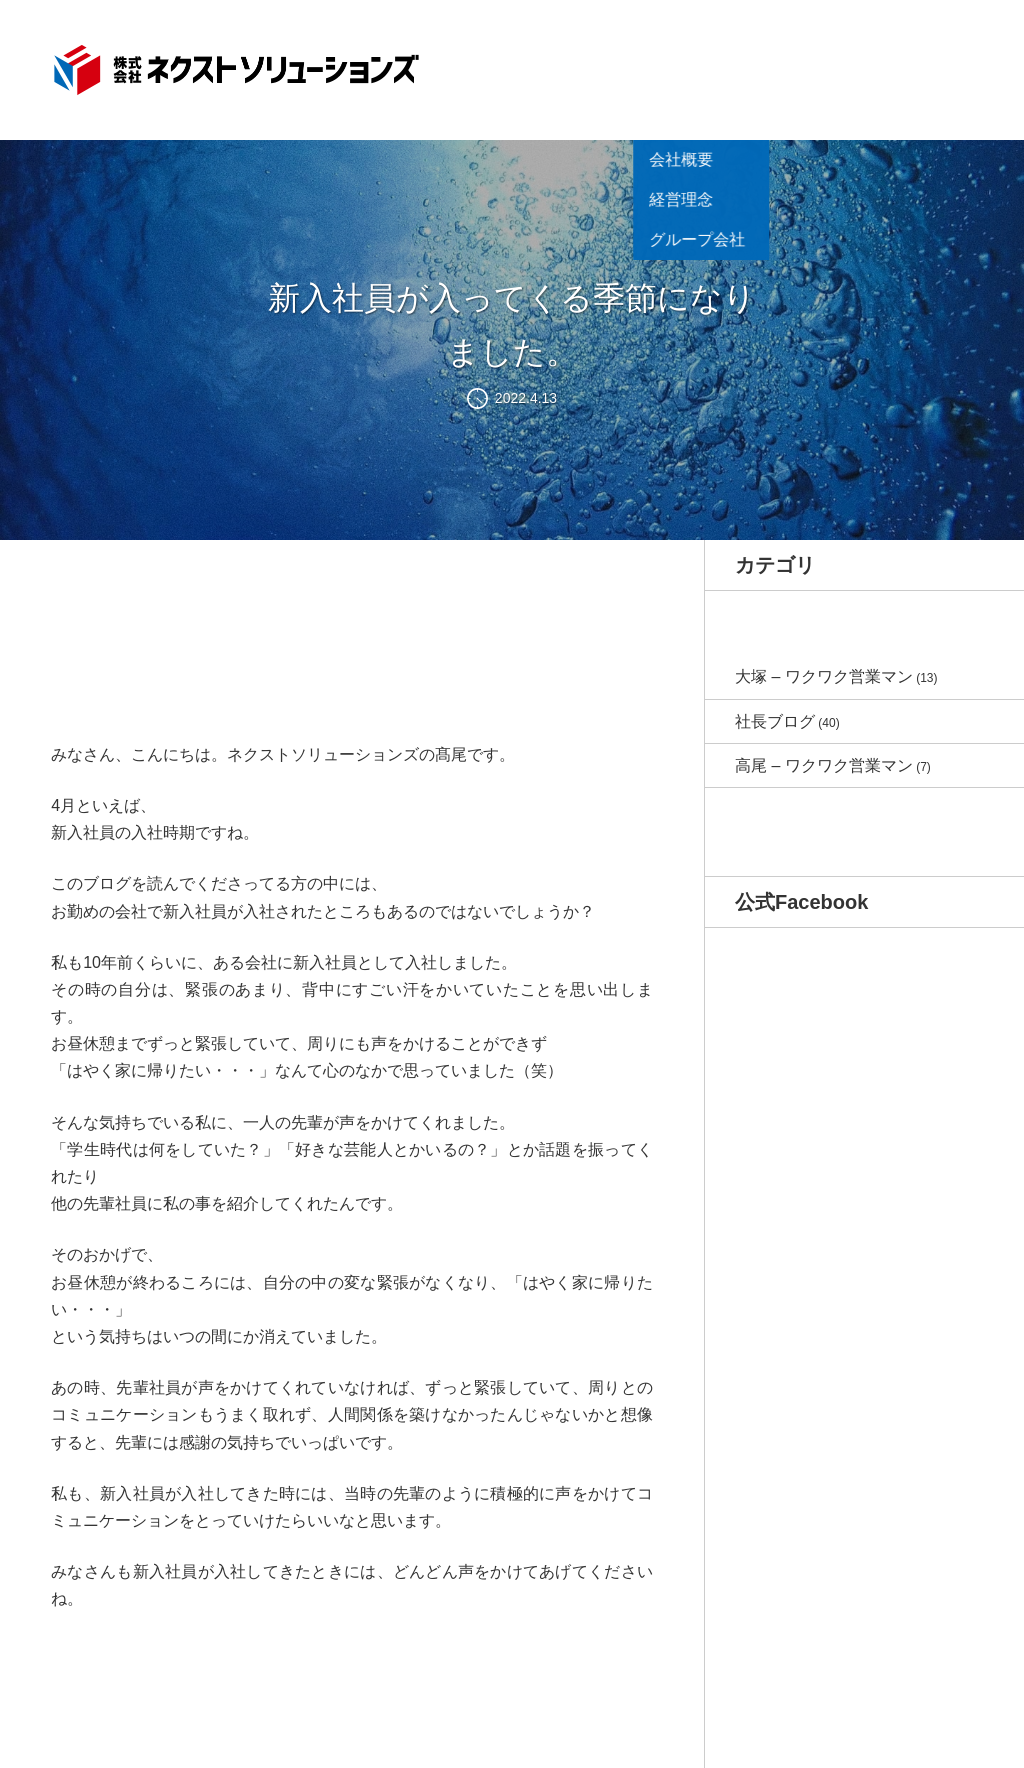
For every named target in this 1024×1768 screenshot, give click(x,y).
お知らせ (563, 66)
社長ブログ (775, 721)
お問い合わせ (923, 66)
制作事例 (779, 66)
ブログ (844, 66)
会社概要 (635, 94)
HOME (498, 66)
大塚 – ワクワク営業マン (824, 676)
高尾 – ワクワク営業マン (824, 765)
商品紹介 (707, 66)
